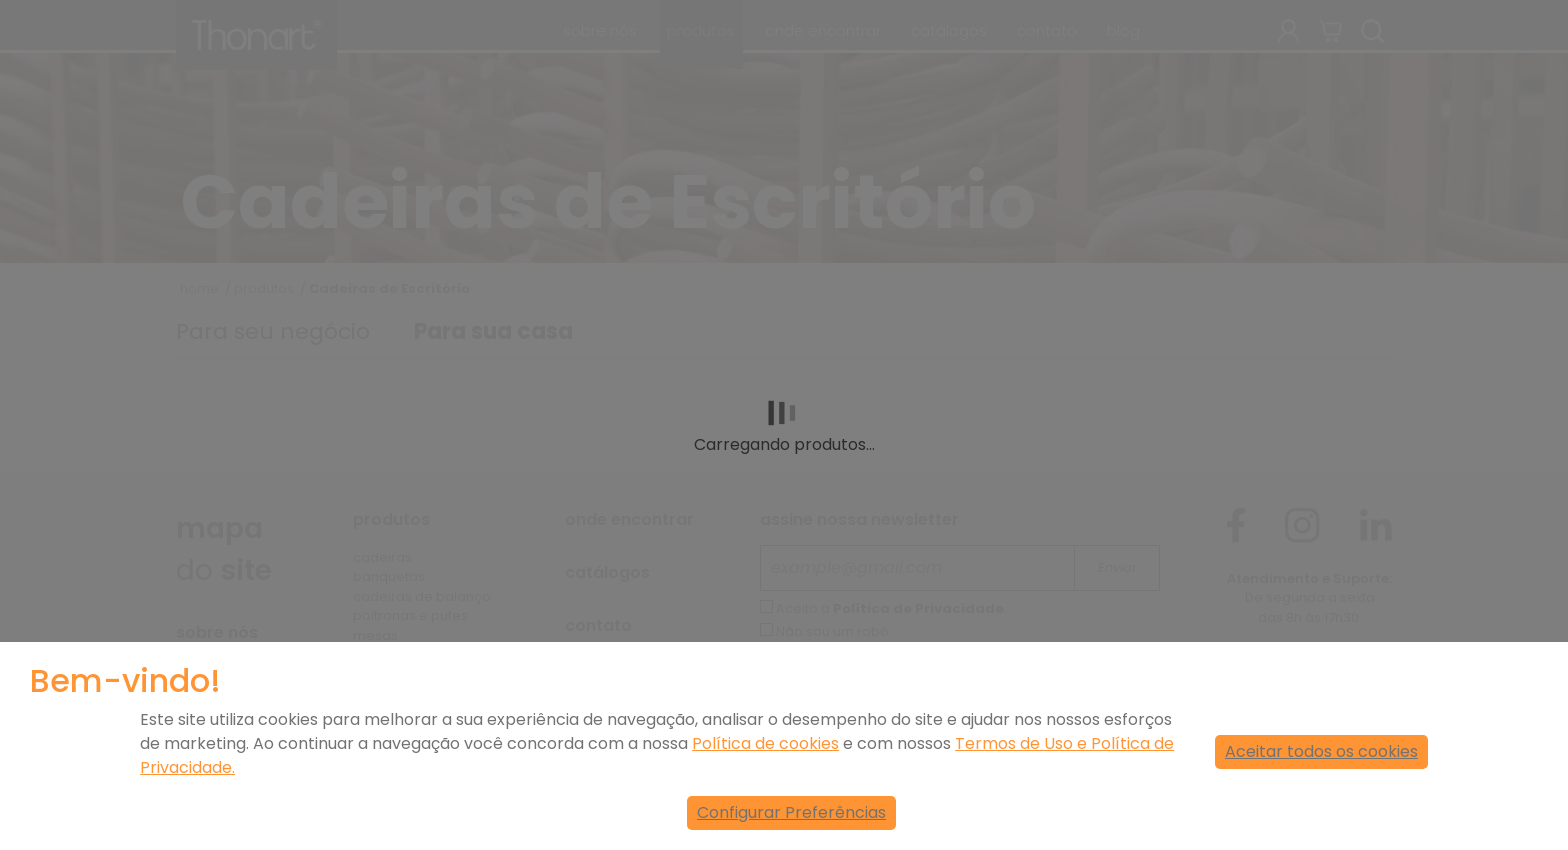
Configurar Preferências (791, 812)
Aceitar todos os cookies (1321, 751)
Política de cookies (765, 743)
